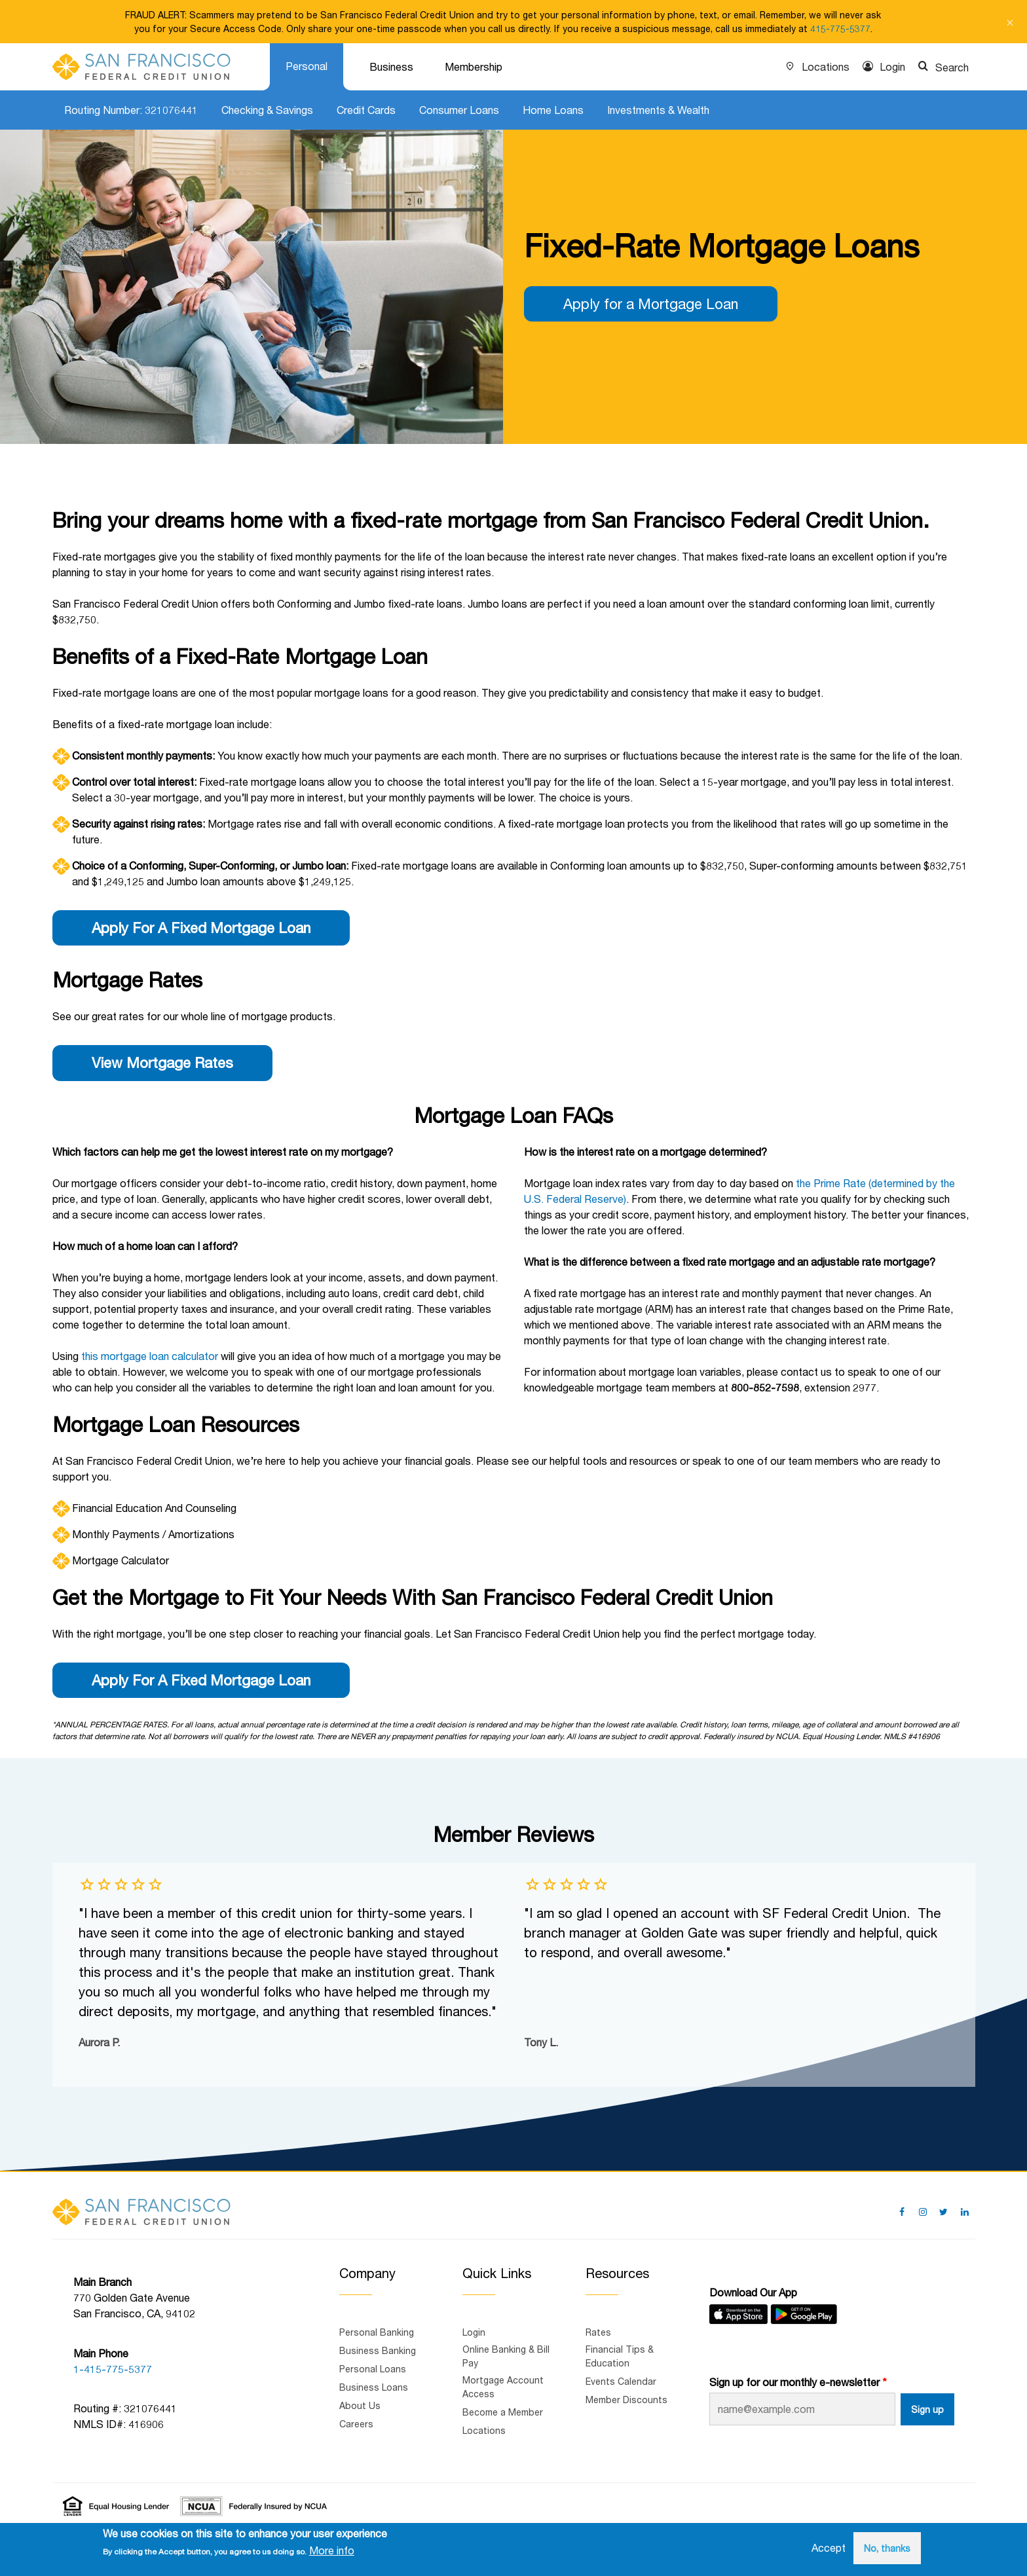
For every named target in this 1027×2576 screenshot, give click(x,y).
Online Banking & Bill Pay (506, 2356)
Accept (829, 2547)
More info (331, 2550)
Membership (473, 66)
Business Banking (377, 2350)
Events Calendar (621, 2381)
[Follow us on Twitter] (943, 2212)
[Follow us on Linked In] (964, 2212)
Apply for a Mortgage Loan (650, 303)
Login (892, 66)
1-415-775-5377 (112, 2369)
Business (391, 66)
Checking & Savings (267, 109)
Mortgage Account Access (503, 2386)
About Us (360, 2405)
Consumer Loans (459, 109)
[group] (291, 1975)
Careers (356, 2423)
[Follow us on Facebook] (901, 2212)
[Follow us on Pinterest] (922, 2212)
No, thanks (887, 2548)
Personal (306, 66)
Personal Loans (372, 2368)
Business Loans (373, 2387)
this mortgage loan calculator (149, 1356)
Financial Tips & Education (620, 2356)
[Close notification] (1010, 21)
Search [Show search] (952, 67)
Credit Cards (366, 109)
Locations (826, 66)
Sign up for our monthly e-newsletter (794, 2382)
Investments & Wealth (658, 109)
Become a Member (502, 2412)
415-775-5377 (840, 28)
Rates (598, 2332)
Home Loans (553, 109)
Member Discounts (626, 2399)
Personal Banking (376, 2332)
